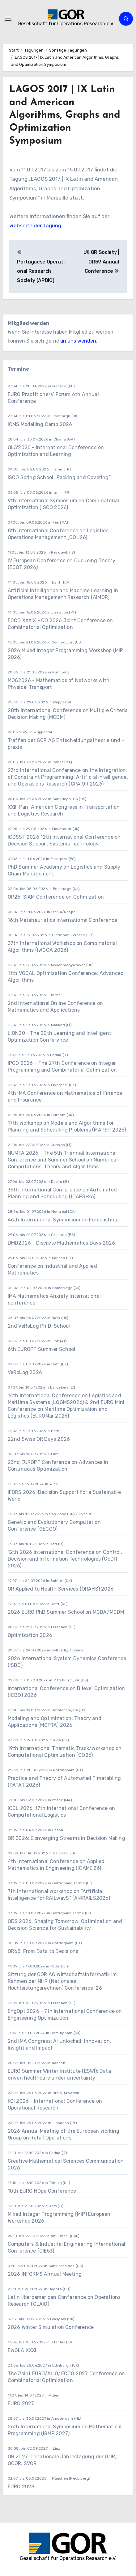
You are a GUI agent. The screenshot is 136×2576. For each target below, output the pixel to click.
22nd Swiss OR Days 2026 (39, 1439)
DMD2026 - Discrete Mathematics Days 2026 (61, 1243)
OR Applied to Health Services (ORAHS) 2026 (61, 1589)
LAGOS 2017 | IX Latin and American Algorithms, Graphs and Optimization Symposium (64, 115)
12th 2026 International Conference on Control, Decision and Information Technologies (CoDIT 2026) (65, 1559)
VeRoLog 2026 (25, 1372)
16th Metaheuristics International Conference (62, 920)
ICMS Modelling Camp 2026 (40, 424)
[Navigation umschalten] (8, 19)
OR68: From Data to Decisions (43, 1951)
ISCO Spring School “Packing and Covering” (59, 477)
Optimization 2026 (30, 1635)
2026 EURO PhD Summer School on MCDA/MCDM (66, 1612)
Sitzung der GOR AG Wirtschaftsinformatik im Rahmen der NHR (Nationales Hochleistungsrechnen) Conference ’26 (62, 1981)
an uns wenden (78, 341)
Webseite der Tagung (35, 225)
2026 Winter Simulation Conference (51, 2327)
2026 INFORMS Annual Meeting (45, 2274)
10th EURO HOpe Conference (42, 2191)
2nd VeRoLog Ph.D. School (39, 1326)
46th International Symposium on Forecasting (63, 1220)
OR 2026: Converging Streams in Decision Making (66, 1838)
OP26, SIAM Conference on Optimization (56, 897)
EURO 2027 (22, 2403)
